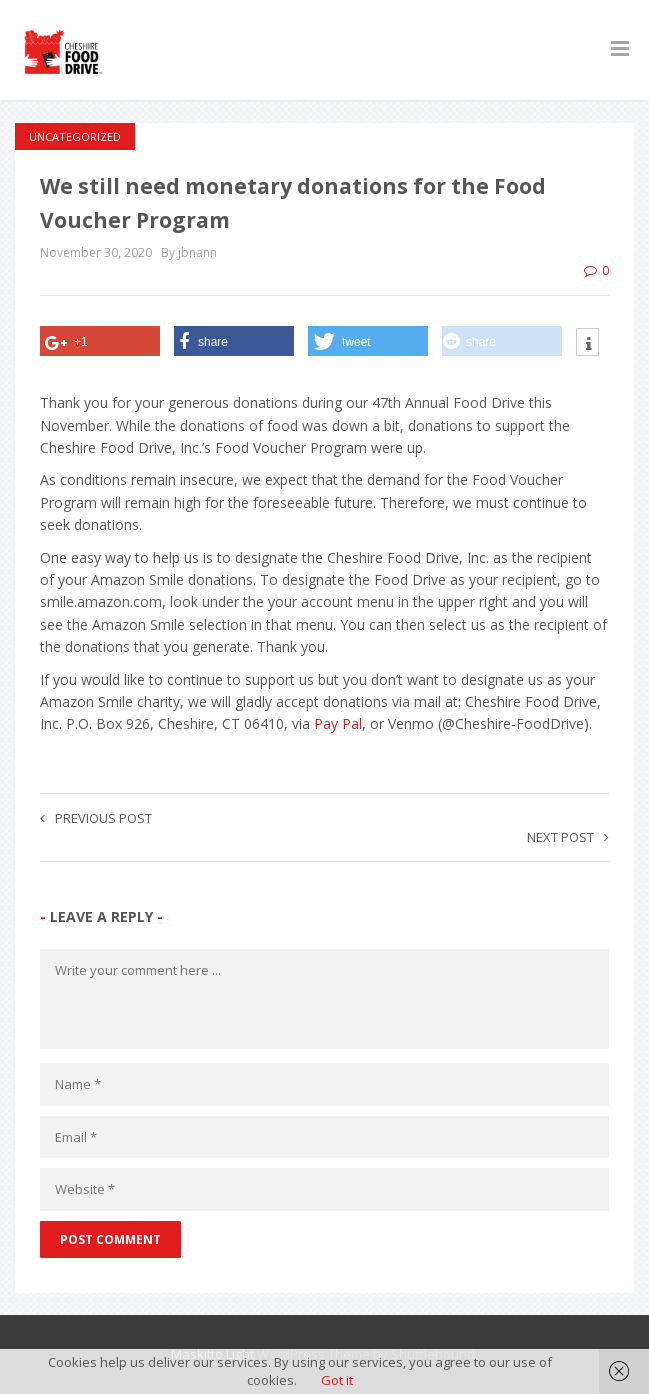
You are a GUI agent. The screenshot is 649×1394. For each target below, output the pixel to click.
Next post (568, 837)
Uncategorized (75, 136)
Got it (337, 1380)
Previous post (96, 818)
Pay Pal (338, 723)
